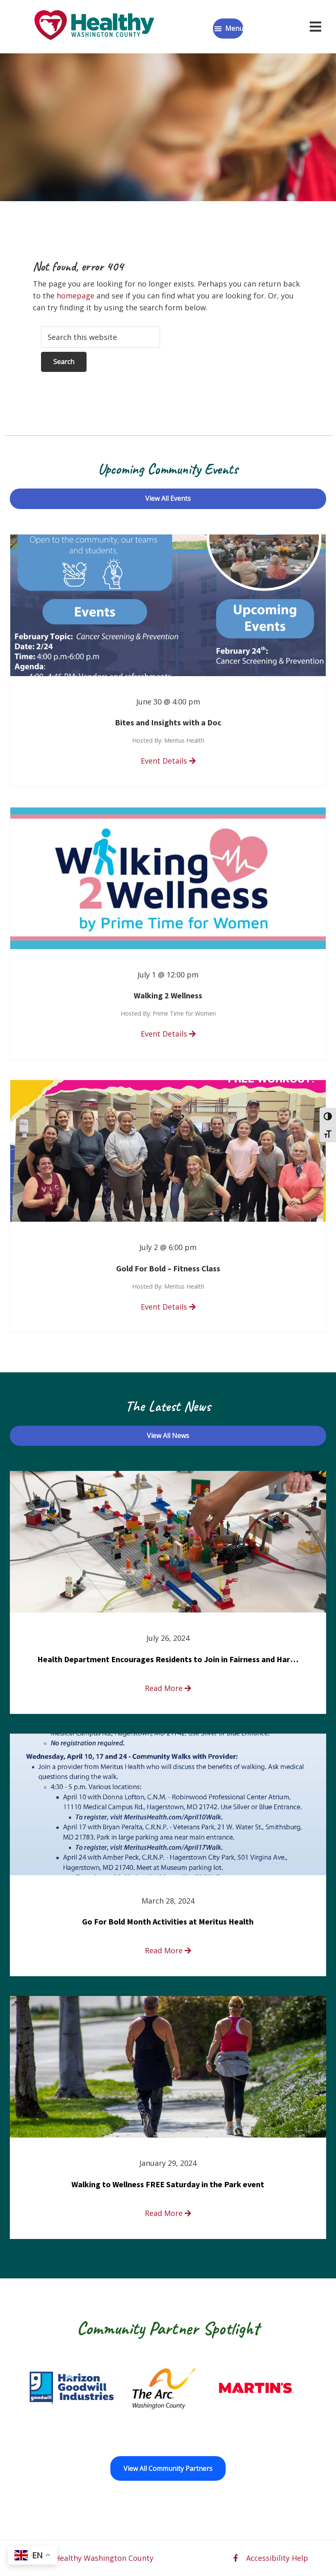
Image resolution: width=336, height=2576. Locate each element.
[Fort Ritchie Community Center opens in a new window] (55, 2388)
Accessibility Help (277, 2558)
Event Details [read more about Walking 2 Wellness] (168, 1034)
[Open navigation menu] (315, 26)
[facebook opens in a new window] (235, 2558)
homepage (75, 295)
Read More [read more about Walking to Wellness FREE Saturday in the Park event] (168, 2213)
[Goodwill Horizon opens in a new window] (147, 2388)
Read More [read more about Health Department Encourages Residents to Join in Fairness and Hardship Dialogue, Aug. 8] (168, 1688)
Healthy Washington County (104, 2558)
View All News (168, 1435)
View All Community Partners (168, 2468)
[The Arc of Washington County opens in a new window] (239, 2388)
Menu (234, 28)
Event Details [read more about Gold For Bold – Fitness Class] (168, 1307)
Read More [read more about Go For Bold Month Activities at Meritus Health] (168, 1950)
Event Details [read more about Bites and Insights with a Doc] (168, 761)
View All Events (168, 498)
